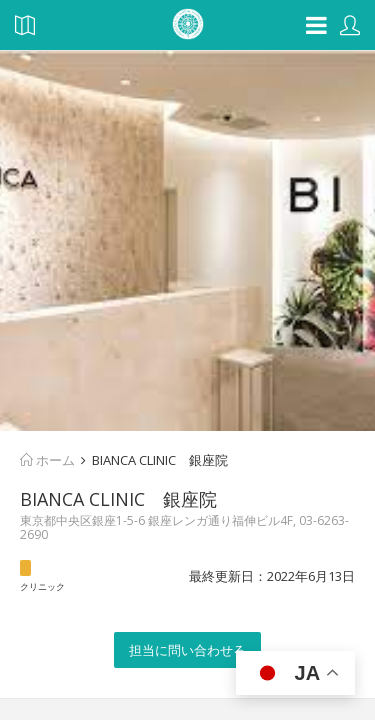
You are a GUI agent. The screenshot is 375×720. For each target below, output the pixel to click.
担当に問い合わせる (187, 650)
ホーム (47, 460)
